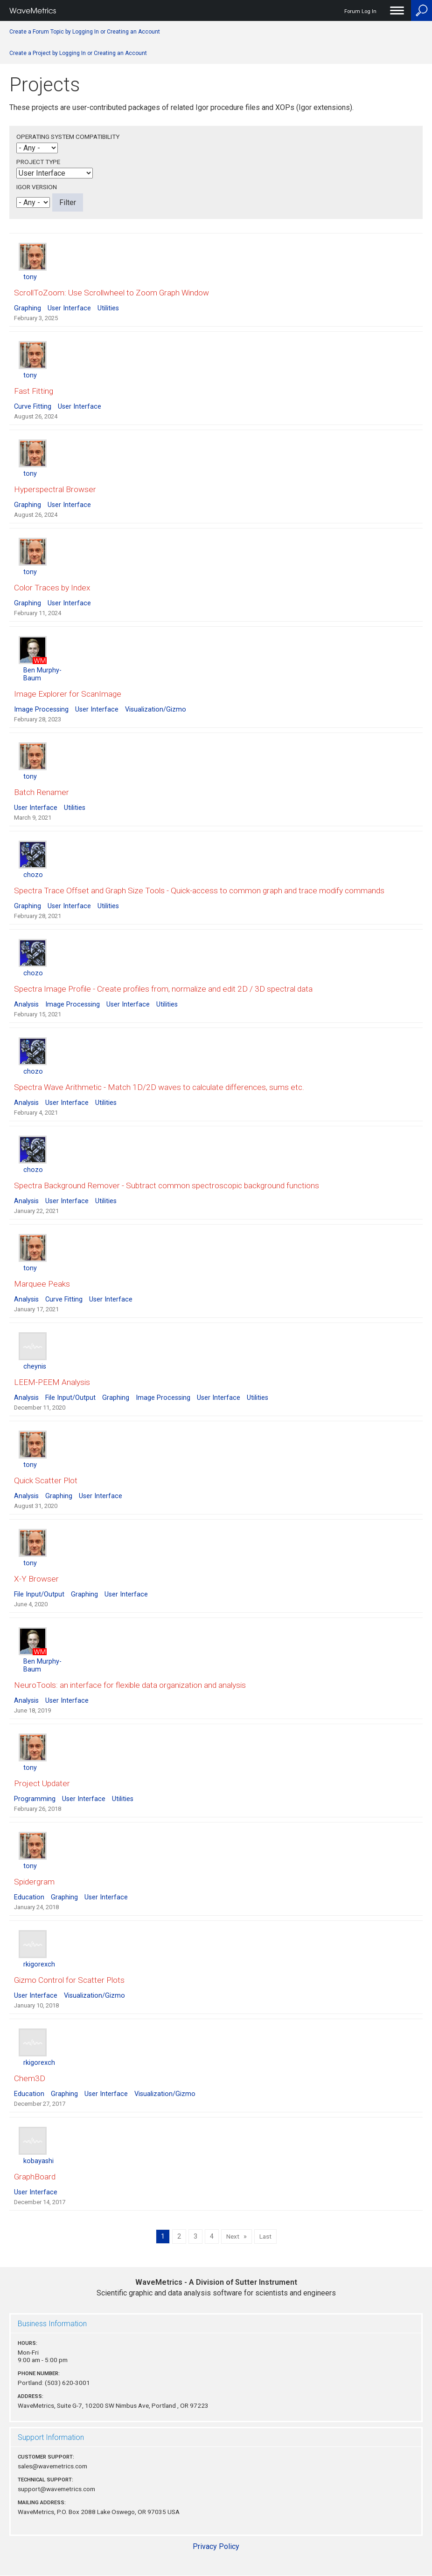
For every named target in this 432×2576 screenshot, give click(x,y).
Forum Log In (360, 11)
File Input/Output (70, 1398)
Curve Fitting (32, 407)
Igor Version (36, 187)
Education (29, 1897)
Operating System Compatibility (67, 136)
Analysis (26, 1004)
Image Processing (41, 709)
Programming (35, 1799)
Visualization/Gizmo (155, 709)
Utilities (108, 308)
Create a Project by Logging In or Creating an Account (78, 53)
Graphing (27, 308)
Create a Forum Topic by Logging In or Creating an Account (84, 31)
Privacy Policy (216, 2546)
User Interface (69, 308)
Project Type (38, 161)
